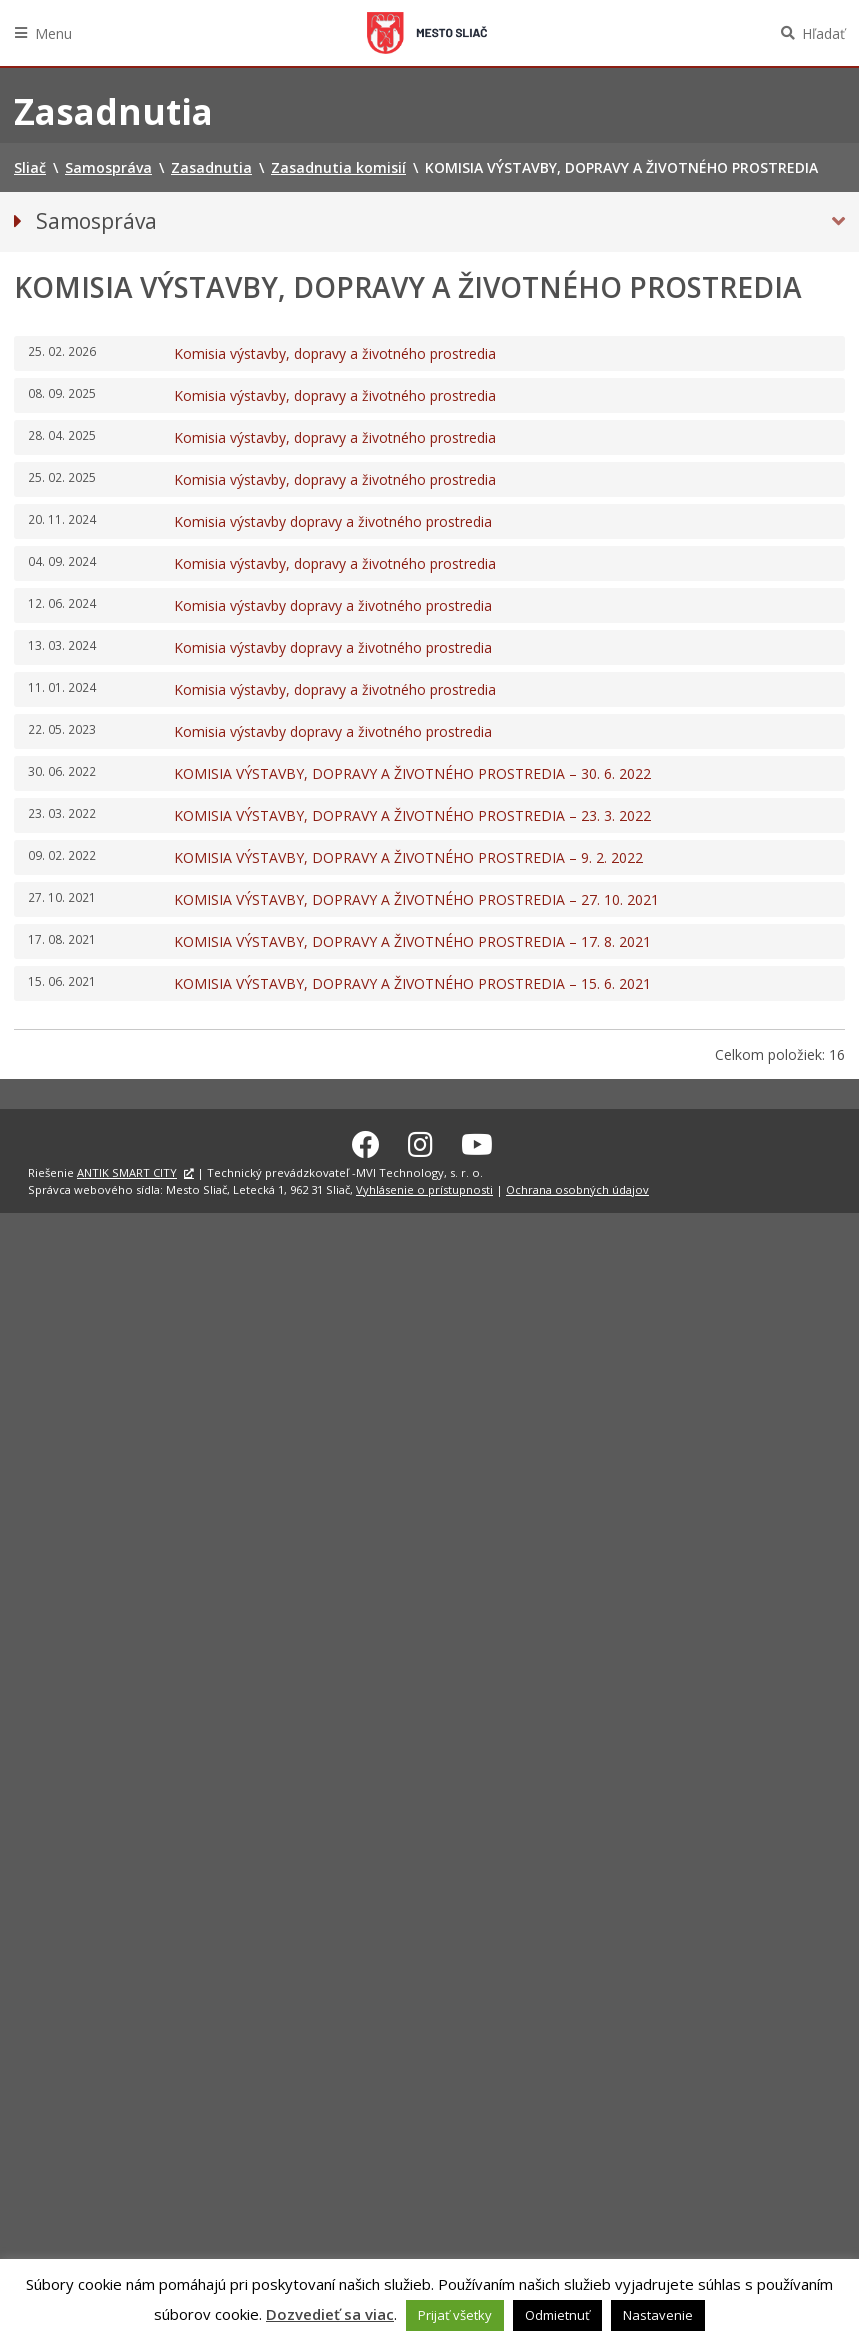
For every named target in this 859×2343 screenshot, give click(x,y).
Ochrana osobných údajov (577, 1186)
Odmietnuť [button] (557, 2315)
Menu (53, 33)
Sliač (427, 33)
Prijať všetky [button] (455, 2315)
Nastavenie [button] (658, 2315)
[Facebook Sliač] (366, 1142)
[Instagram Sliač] (420, 1142)
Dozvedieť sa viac (330, 2314)
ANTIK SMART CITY (127, 1170)
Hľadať (823, 33)
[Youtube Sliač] (477, 1142)
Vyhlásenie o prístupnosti (424, 1186)
